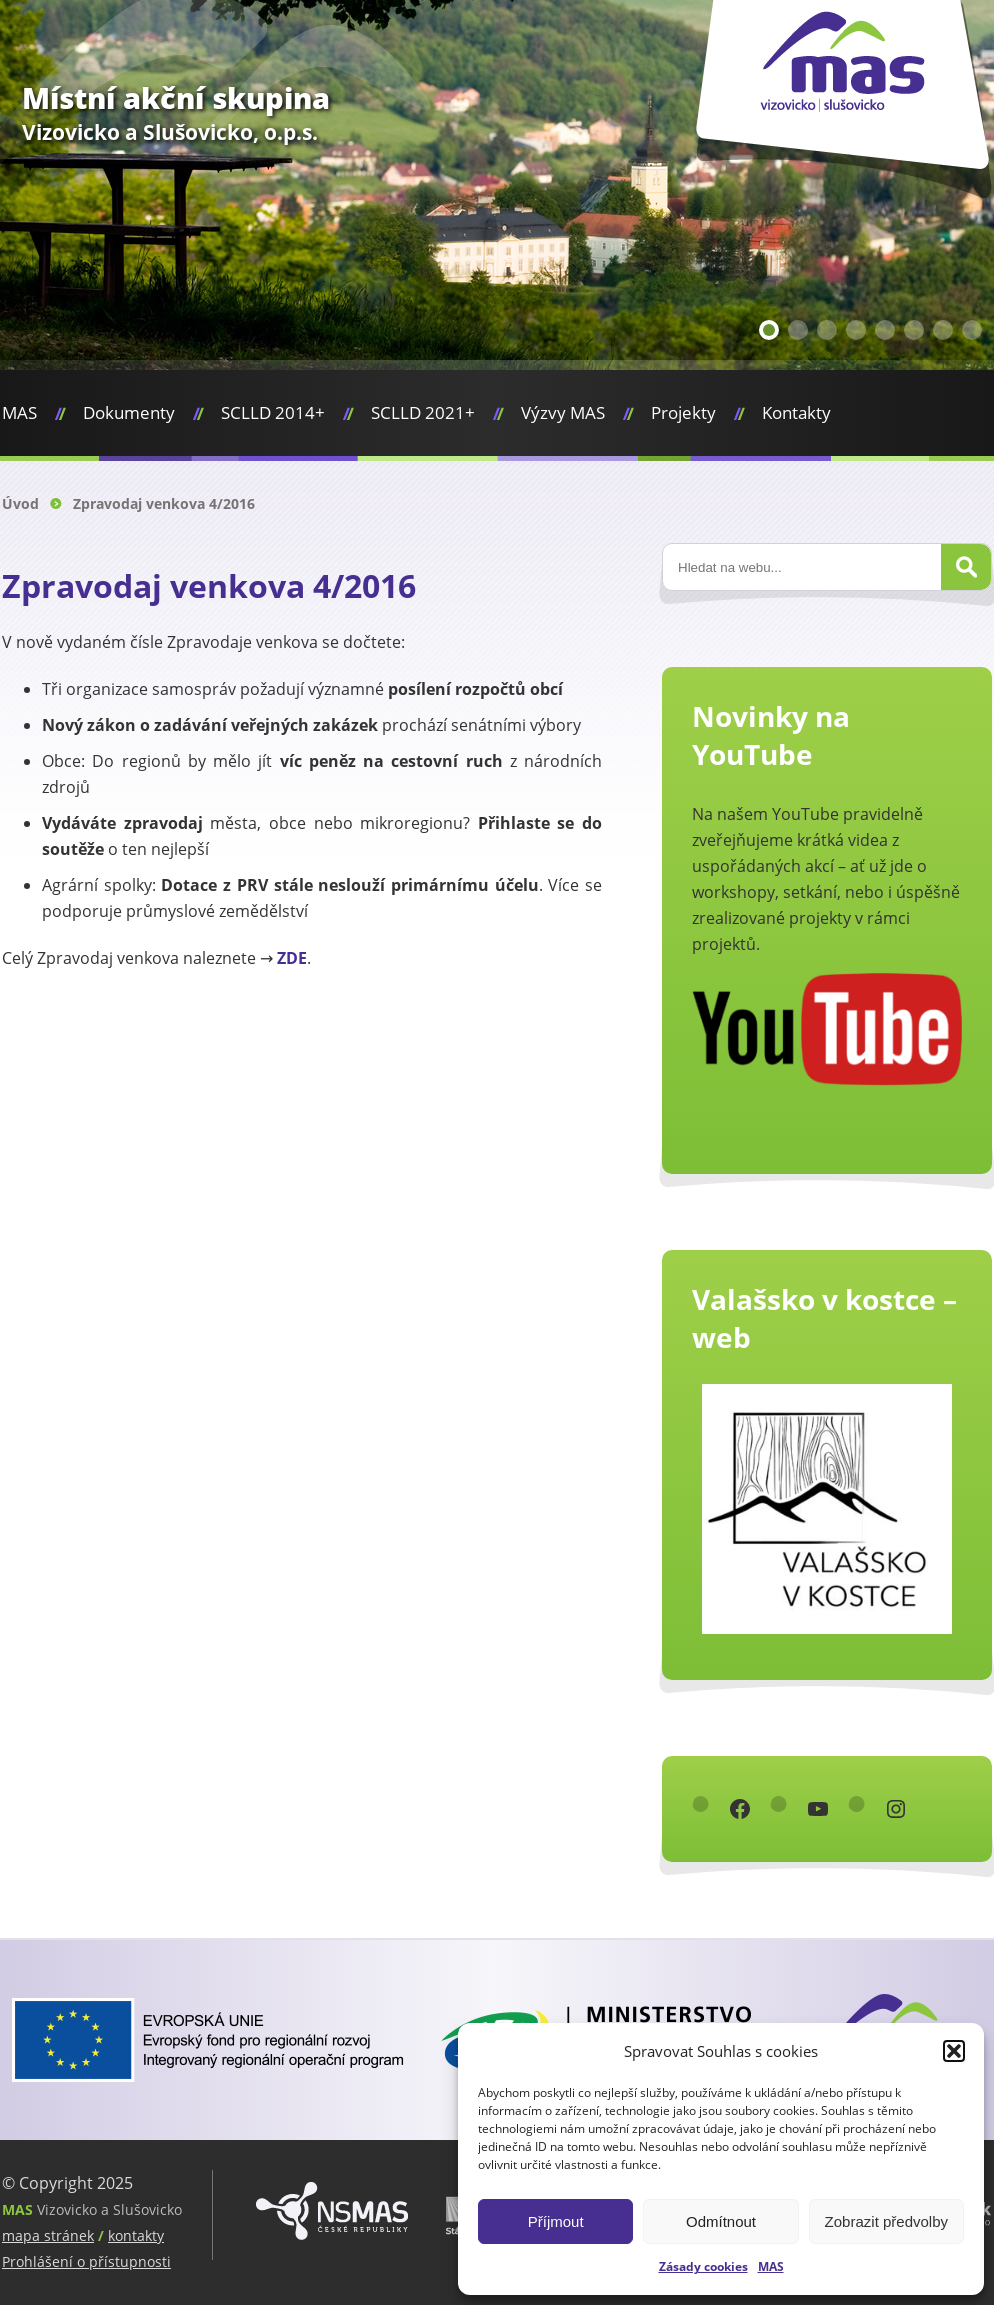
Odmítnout (721, 2221)
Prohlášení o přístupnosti (86, 2261)
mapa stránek (48, 2235)
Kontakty (796, 412)
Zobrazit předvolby (886, 2221)
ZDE (292, 958)
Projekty (683, 412)
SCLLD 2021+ (423, 412)
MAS (771, 2266)
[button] (954, 2051)
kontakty (136, 2235)
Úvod (20, 503)
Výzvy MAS (563, 412)
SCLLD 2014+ (273, 412)
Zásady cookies (703, 2266)
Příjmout (556, 2221)
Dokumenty (129, 412)
